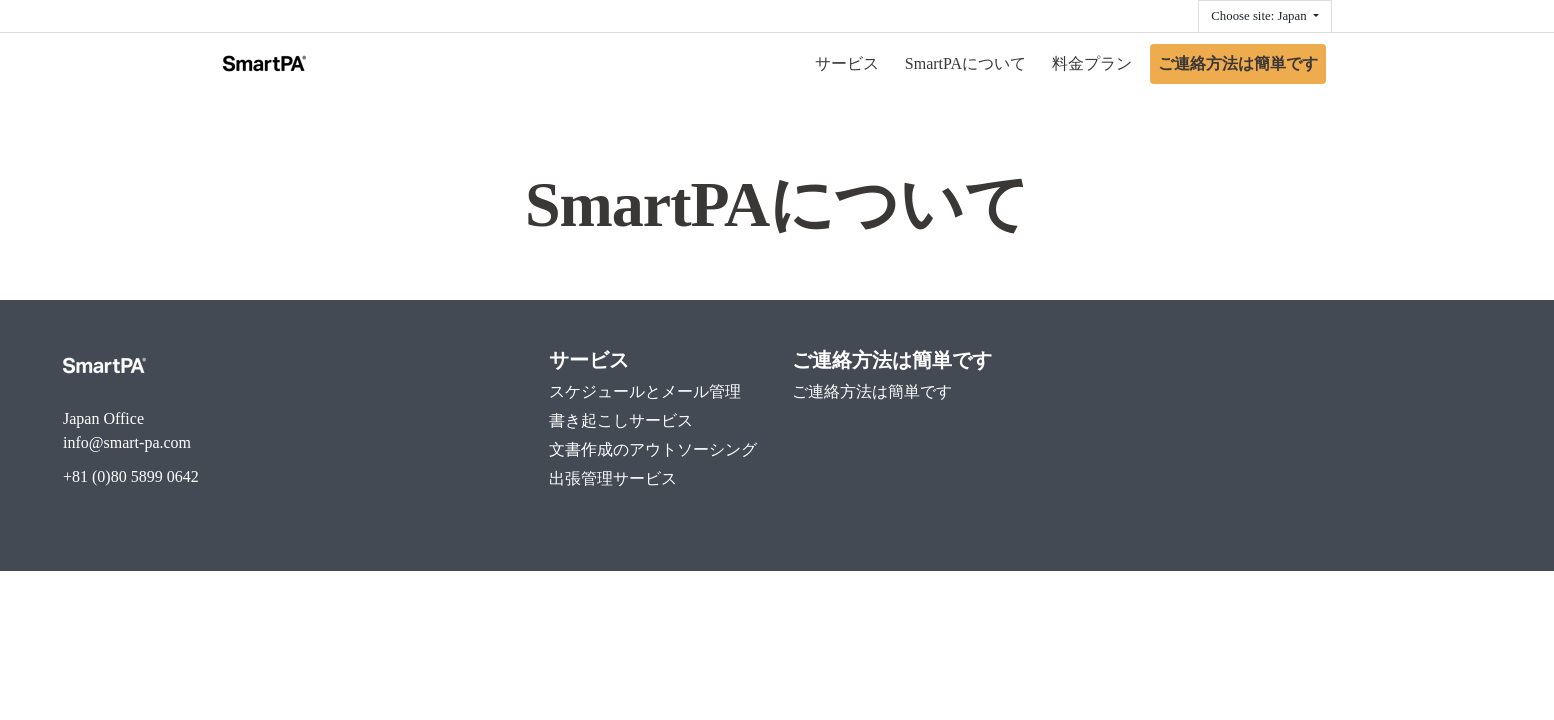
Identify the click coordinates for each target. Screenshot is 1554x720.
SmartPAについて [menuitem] (965, 63)
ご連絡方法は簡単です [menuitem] (1238, 63)
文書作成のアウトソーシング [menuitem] (653, 449)
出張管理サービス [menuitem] (613, 478)
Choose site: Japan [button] (1260, 16)
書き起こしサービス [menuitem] (621, 420)
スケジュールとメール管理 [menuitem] (645, 391)
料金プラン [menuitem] (1092, 63)
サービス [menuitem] (847, 63)
